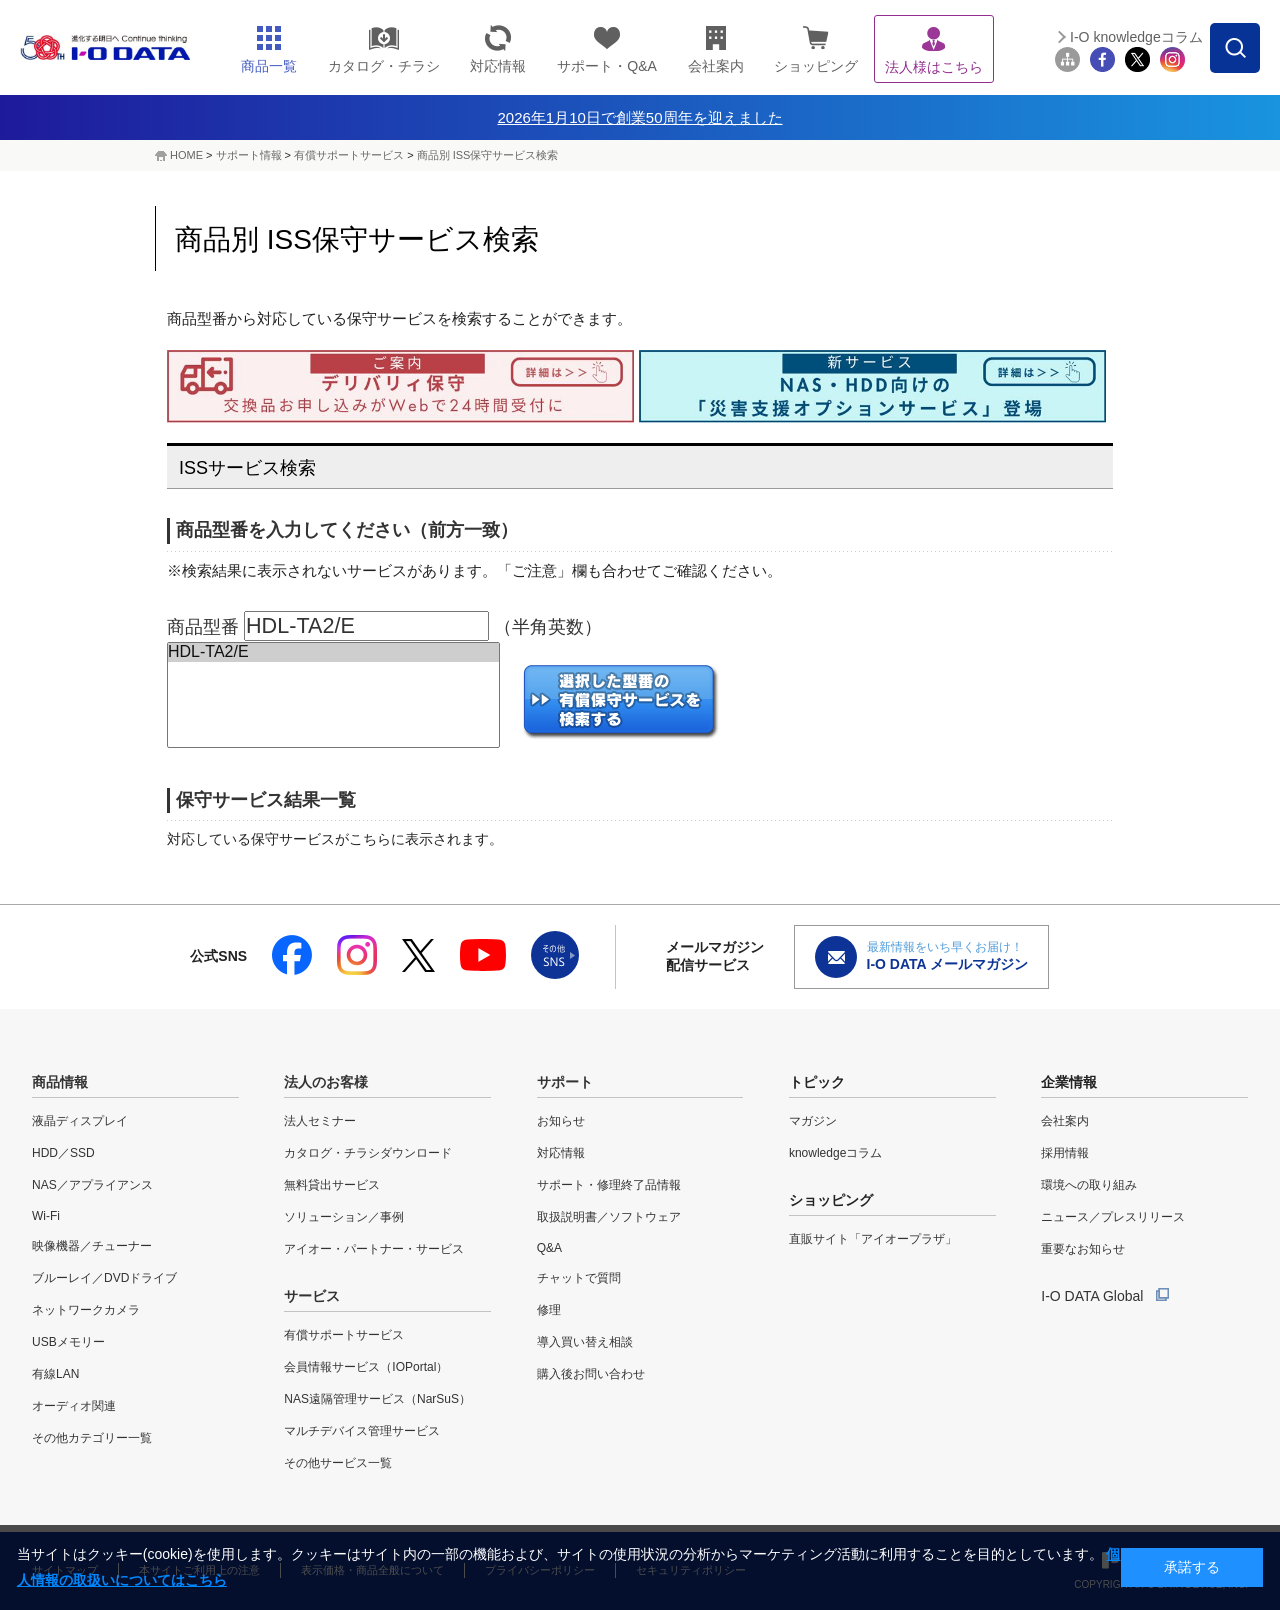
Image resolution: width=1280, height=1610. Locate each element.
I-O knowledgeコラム (1136, 37)
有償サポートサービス (349, 155)
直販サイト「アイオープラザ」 (873, 1239)
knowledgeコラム (835, 1153)
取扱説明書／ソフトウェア (609, 1217)
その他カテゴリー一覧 (92, 1438)
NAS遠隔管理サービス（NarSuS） (377, 1399)
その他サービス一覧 (338, 1463)
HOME (186, 155)
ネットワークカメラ (86, 1310)
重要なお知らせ (1083, 1249)
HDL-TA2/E (333, 652)
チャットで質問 (579, 1278)
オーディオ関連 (74, 1406)
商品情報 (60, 1082)
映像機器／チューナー (92, 1246)
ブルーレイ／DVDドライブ (104, 1278)
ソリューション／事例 (344, 1217)
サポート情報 (249, 155)
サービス (312, 1296)
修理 (549, 1310)
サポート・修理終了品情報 (609, 1185)
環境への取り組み (1089, 1185)
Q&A (549, 1248)
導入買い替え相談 (585, 1342)
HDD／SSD (63, 1153)
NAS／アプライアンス (92, 1185)
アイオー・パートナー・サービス (374, 1249)
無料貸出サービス (332, 1185)
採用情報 (1065, 1153)
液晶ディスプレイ (80, 1121)
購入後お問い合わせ (591, 1374)
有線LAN (55, 1374)
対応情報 (561, 1153)
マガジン (813, 1121)
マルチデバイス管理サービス (362, 1431)
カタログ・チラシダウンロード (368, 1153)
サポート (565, 1082)
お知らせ (561, 1121)
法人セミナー (320, 1121)
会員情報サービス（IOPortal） (366, 1367)
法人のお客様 (326, 1082)
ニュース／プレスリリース (1113, 1217)
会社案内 (1065, 1121)
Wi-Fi (46, 1216)
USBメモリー (68, 1342)
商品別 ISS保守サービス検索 (488, 155)
